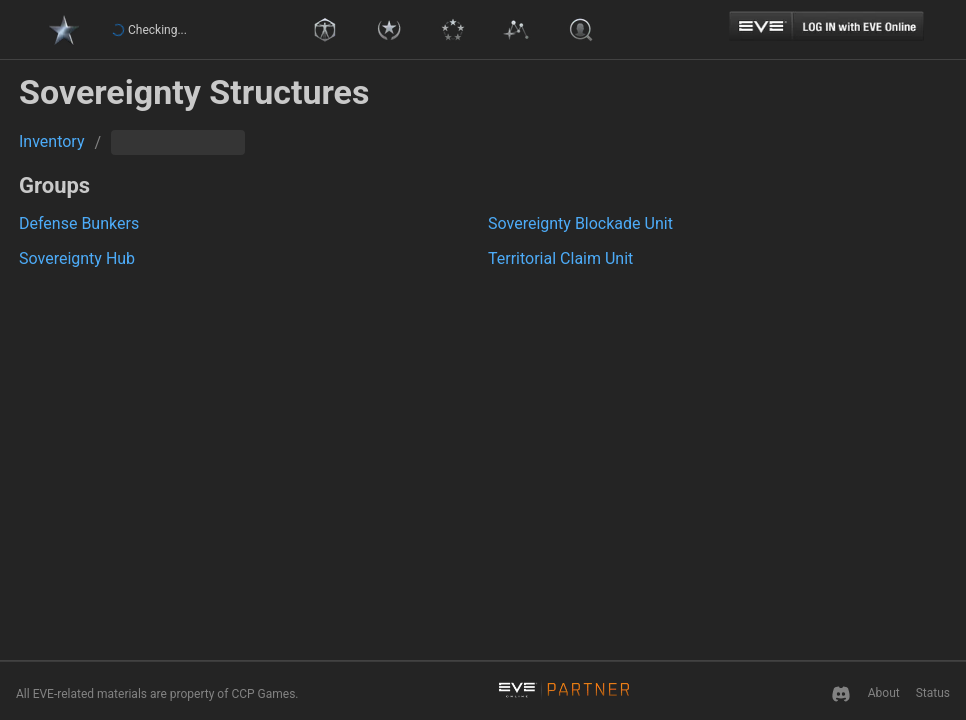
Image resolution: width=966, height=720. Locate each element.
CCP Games (263, 694)
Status (933, 693)
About (884, 693)
